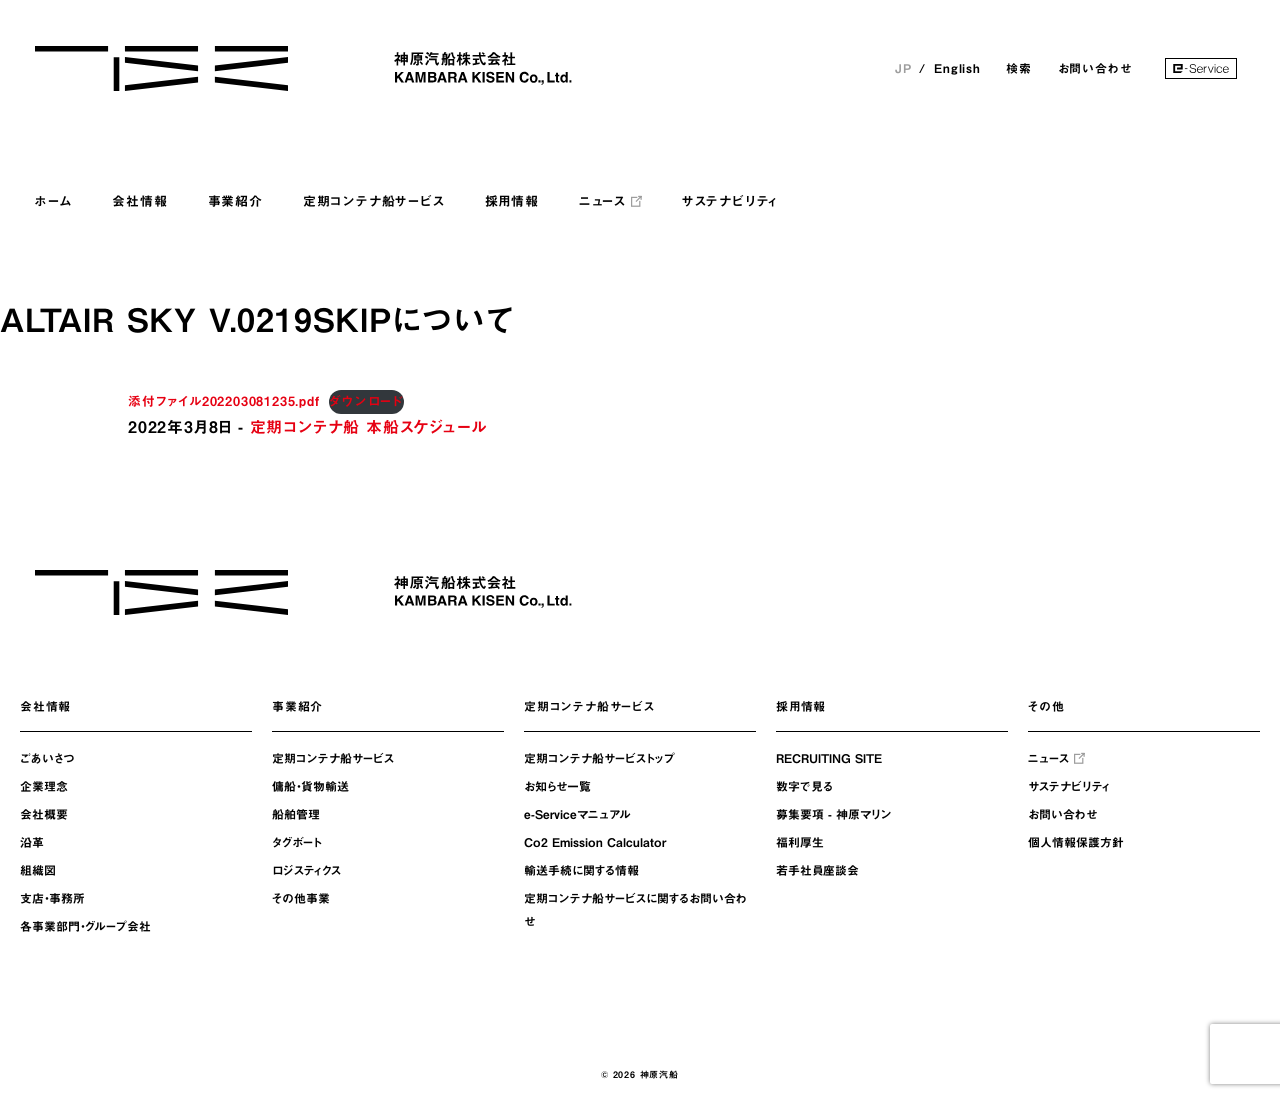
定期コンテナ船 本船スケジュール (368, 427)
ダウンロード (366, 401)
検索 (1019, 68)
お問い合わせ (1095, 68)
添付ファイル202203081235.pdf (224, 401)
